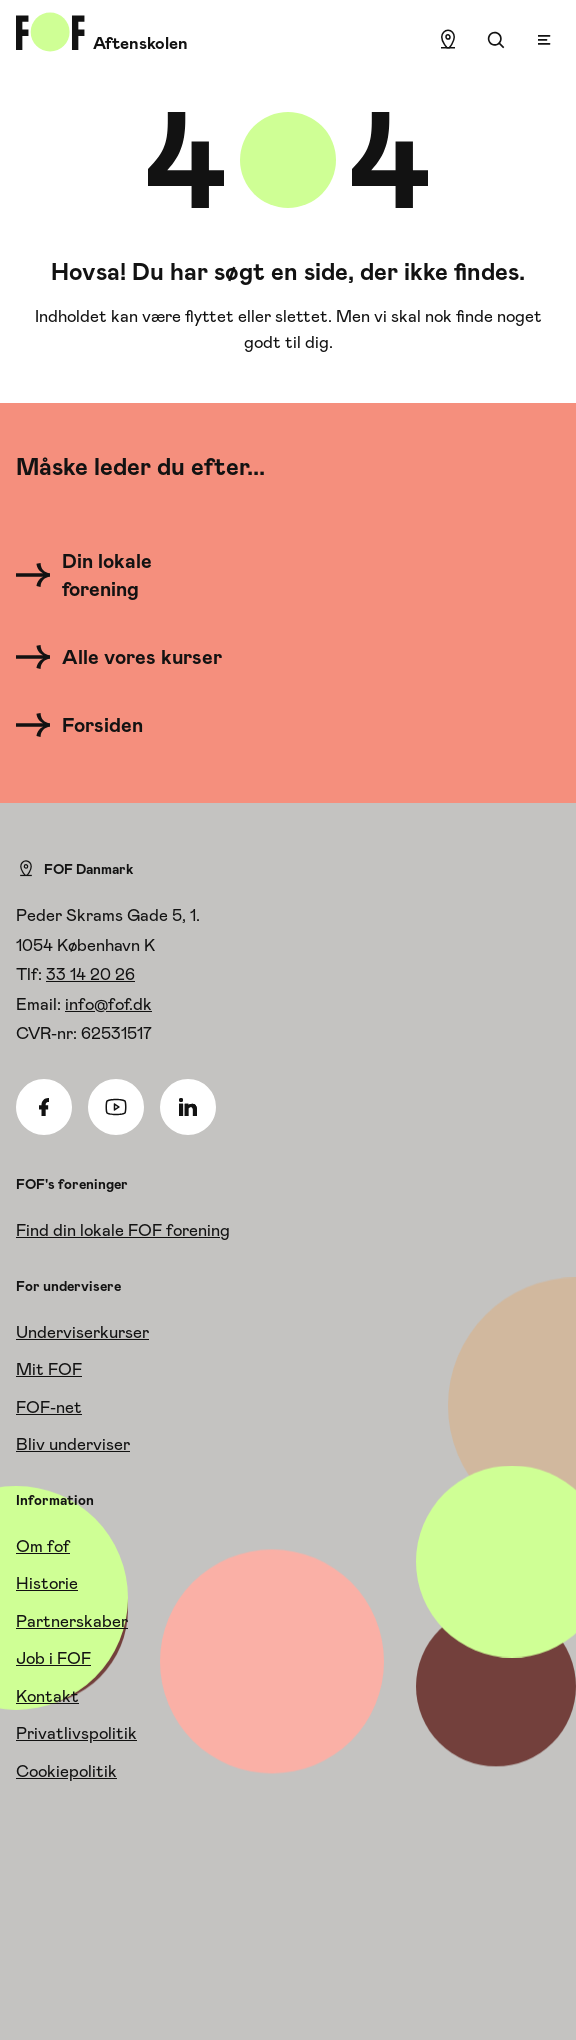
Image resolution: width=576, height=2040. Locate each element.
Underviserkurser (82, 1332)
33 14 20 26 (90, 974)
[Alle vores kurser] (126, 657)
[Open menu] (544, 40)
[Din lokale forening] (126, 575)
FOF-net (49, 1407)
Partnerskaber (72, 1621)
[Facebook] (44, 1107)
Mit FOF (49, 1369)
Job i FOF (53, 1658)
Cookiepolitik (66, 1771)
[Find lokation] (448, 40)
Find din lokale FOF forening (123, 1230)
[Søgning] (496, 40)
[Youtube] (116, 1107)
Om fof (43, 1546)
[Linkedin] (188, 1107)
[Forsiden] (91, 725)
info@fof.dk (108, 1004)
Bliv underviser (73, 1444)
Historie (47, 1583)
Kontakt (47, 1696)
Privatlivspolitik (76, 1733)
